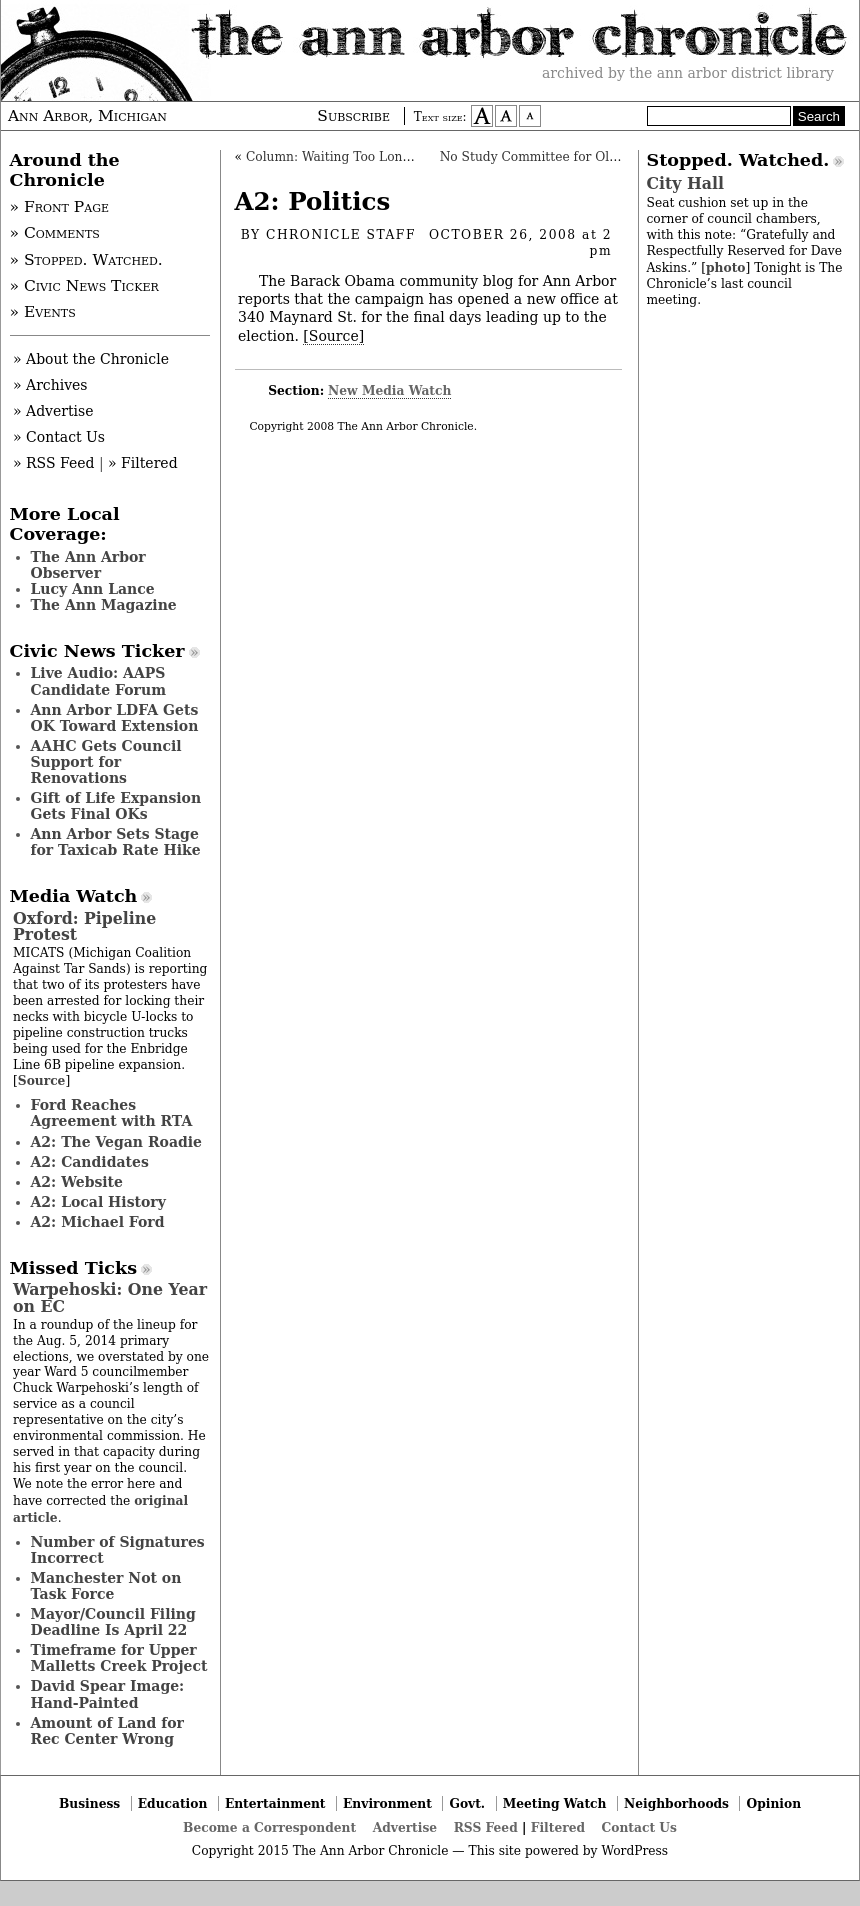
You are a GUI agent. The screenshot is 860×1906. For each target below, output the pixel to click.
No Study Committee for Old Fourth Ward (570, 157)
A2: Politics (313, 201)
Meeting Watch (555, 1803)
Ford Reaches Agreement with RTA (112, 1113)
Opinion (774, 1803)
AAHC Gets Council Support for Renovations (106, 762)
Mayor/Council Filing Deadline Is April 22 (113, 1622)
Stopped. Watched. (738, 160)
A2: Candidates (90, 1162)
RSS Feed (486, 1827)
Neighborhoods (676, 1803)
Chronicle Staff (341, 235)
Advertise (405, 1827)
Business (89, 1803)
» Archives (50, 385)
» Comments (55, 233)
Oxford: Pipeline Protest (84, 926)
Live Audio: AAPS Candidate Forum (99, 681)
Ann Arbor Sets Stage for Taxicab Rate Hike (116, 842)
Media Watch (74, 896)
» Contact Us (59, 437)
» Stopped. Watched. (86, 260)
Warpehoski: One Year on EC (110, 1297)
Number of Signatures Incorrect (118, 1550)
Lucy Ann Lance (93, 589)
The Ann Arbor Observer (88, 565)
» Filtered (143, 463)
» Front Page (60, 207)
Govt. (467, 1803)
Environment (387, 1803)
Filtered (558, 1827)
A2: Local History (98, 1202)
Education (173, 1803)
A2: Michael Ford (98, 1222)
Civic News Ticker (97, 651)
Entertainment (275, 1803)
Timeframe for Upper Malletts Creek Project (119, 1658)
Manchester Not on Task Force (106, 1586)
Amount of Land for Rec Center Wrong (107, 1731)
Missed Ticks (74, 1268)
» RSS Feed (53, 463)
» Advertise (53, 411)
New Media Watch (389, 390)
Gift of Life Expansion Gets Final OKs (116, 806)
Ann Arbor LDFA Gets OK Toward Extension (115, 718)
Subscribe (353, 116)
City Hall (685, 183)
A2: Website (77, 1182)
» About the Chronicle (91, 359)
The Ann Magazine (104, 605)
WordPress (634, 1851)
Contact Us (639, 1827)
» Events (43, 312)
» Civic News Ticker (84, 286)
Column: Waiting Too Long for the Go (361, 157)
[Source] (333, 336)
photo (725, 267)
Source (42, 1080)
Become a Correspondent (269, 1827)
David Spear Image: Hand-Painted (108, 1694)
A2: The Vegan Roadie (116, 1142)
